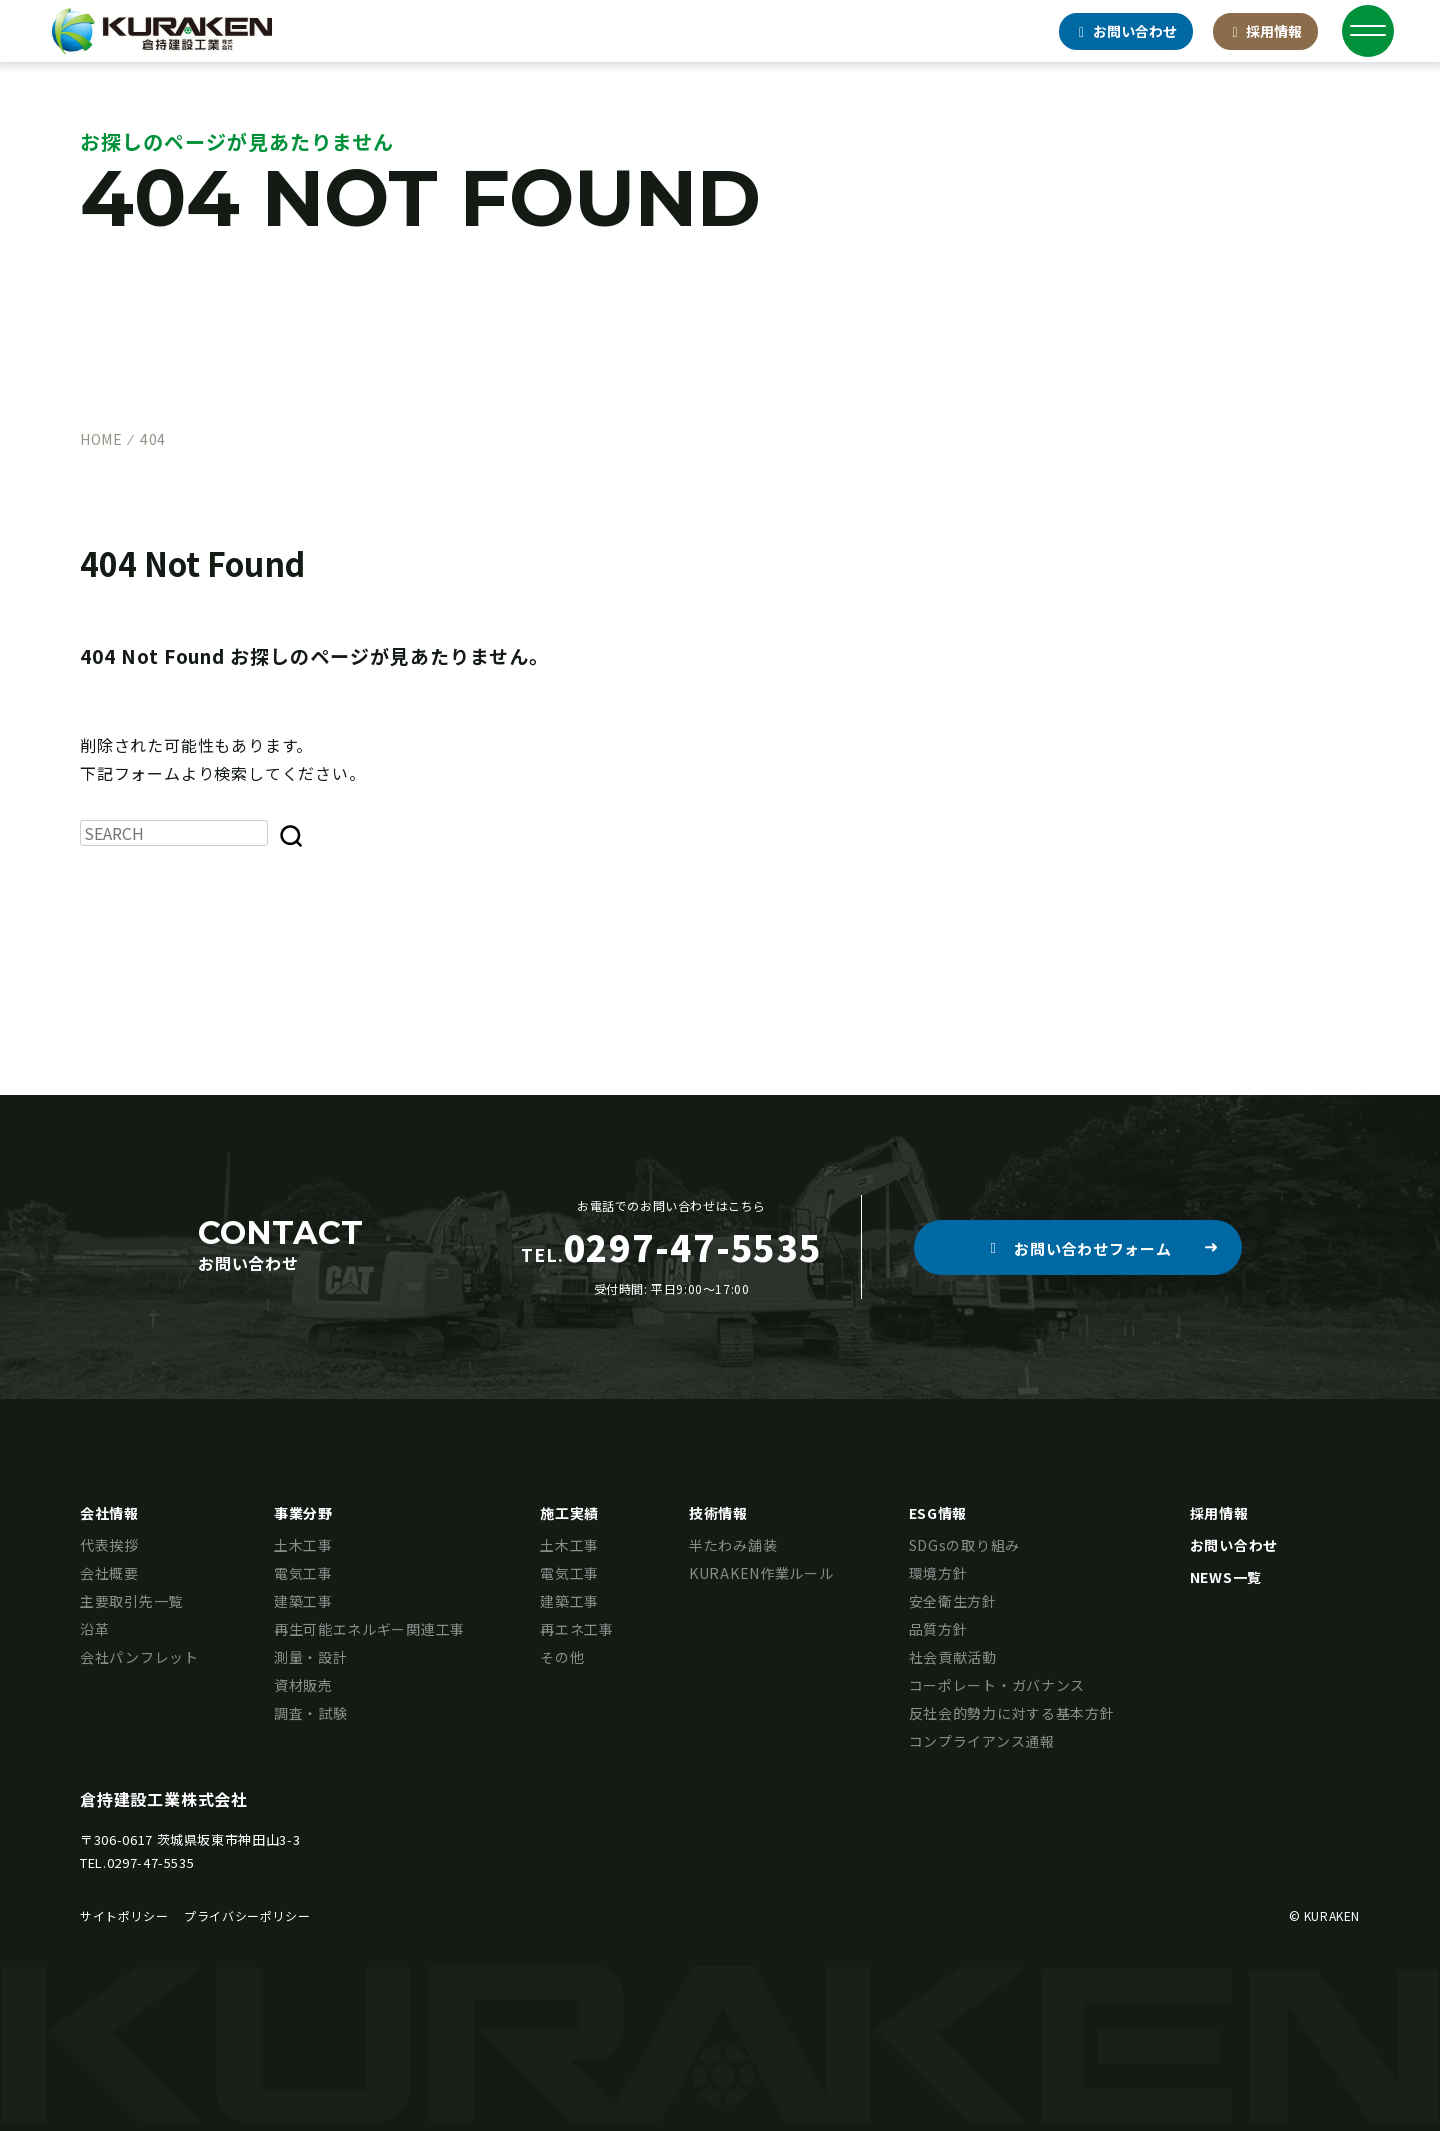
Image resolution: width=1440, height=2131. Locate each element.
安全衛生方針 (953, 1601)
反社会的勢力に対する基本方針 (1012, 1713)
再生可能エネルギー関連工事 (369, 1629)
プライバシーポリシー (247, 1915)
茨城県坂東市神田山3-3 (229, 1839)
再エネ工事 (577, 1629)
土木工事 (303, 1545)
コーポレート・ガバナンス (997, 1685)
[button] (1078, 1247)
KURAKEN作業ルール (761, 1573)
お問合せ (1126, 31)
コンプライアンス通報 (982, 1741)
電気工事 (303, 1573)
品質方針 (938, 1629)
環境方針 (938, 1573)
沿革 (94, 1629)
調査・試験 (311, 1713)
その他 (562, 1657)
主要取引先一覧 (131, 1601)
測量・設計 (311, 1657)
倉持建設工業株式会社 (164, 1799)
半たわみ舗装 (733, 1545)
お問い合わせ (1234, 1545)
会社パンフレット (139, 1657)
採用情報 (1266, 31)
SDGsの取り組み (964, 1545)
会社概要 (109, 1573)
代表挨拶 (109, 1545)
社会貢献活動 (953, 1657)
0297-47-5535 (151, 1862)
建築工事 (303, 1601)
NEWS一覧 (1226, 1577)
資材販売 (303, 1685)
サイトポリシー (124, 1915)
